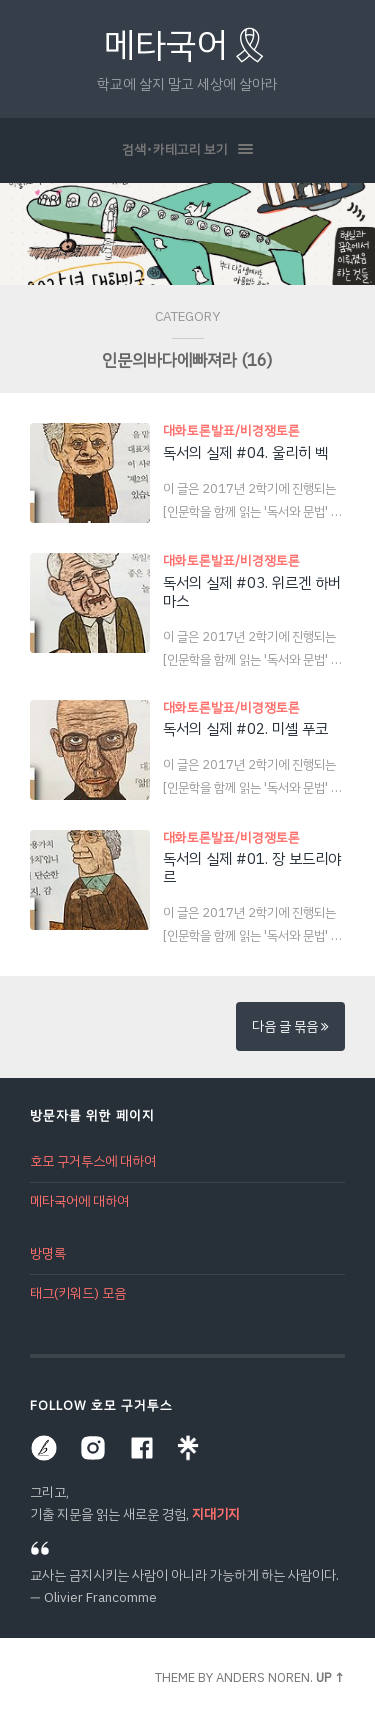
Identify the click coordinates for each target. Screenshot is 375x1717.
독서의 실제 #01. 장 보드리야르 (252, 868)
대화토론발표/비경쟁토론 (231, 430)
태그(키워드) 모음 (78, 1293)
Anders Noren (263, 1677)
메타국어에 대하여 (79, 1201)
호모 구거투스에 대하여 (93, 1161)
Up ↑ (330, 1677)
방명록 (48, 1253)
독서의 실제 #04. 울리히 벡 (245, 453)
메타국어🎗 (188, 45)
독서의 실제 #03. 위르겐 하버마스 (252, 592)
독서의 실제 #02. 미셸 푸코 (245, 729)
